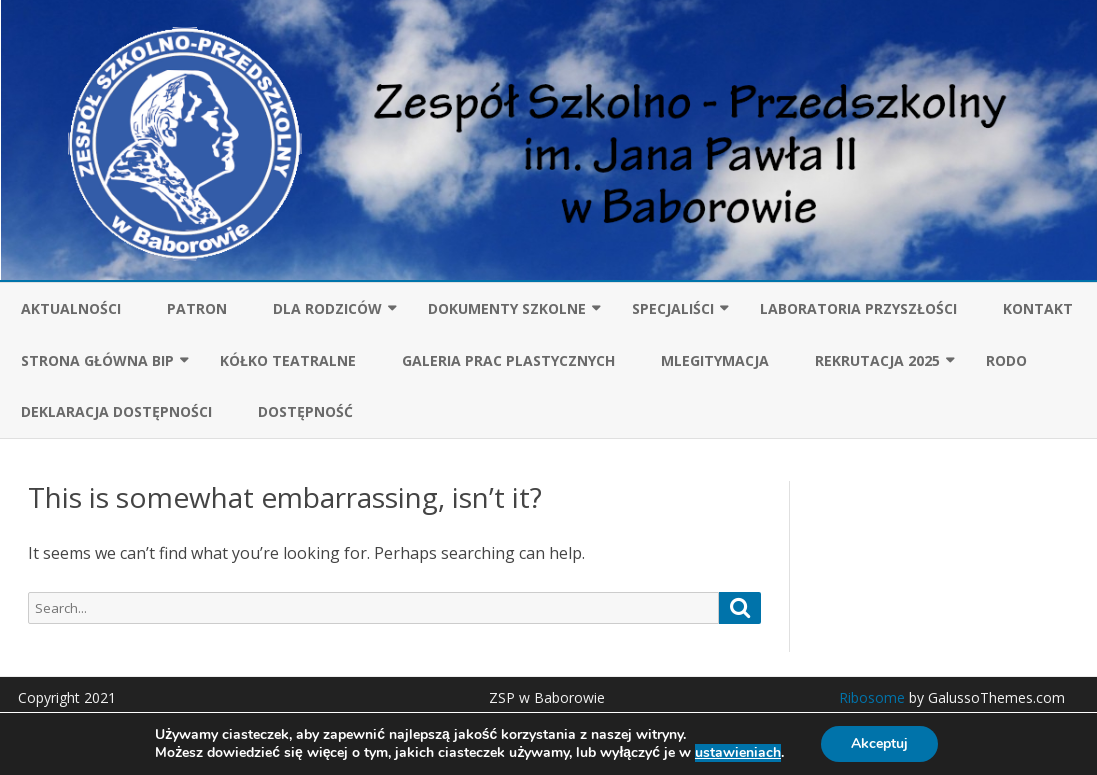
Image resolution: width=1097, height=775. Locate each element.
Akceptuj (879, 743)
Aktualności (71, 308)
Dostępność (305, 411)
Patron (197, 308)
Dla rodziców (327, 308)
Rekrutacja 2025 (877, 360)
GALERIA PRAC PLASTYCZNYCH (508, 360)
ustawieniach (738, 753)
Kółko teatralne (288, 360)
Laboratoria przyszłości (858, 308)
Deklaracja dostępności (116, 411)
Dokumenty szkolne (507, 308)
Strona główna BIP (97, 360)
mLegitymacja (715, 360)
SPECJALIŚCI (673, 308)
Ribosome (872, 697)
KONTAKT (1038, 308)
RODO (1006, 360)
